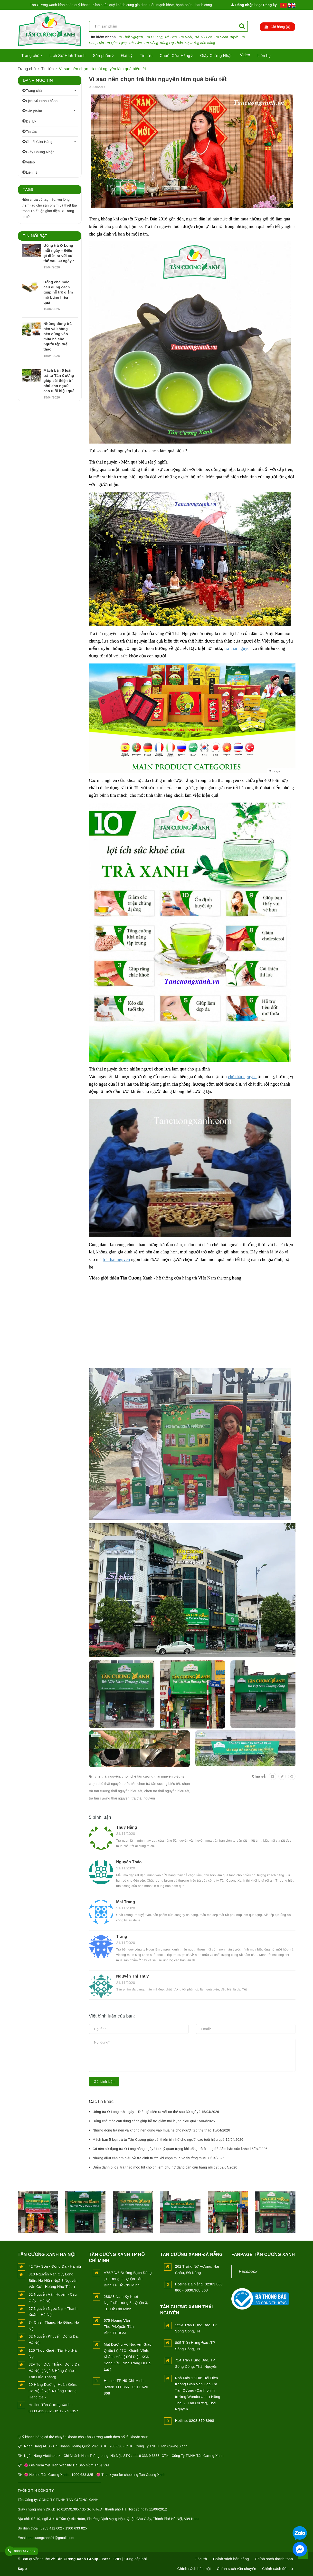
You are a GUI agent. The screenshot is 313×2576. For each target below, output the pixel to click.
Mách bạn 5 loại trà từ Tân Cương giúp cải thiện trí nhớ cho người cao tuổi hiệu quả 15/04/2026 (168, 2139)
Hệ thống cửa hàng (200, 43)
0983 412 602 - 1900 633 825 (63, 2528)
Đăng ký (270, 5)
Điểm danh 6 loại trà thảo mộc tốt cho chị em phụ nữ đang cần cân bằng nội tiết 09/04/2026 (165, 2167)
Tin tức (146, 56)
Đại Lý (127, 56)
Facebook (248, 2271)
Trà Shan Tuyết (226, 37)
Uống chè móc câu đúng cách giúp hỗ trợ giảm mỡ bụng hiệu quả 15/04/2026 (154, 2121)
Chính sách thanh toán (274, 2559)
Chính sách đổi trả (277, 2569)
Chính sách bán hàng (231, 2559)
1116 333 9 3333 (146, 2456)
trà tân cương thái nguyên (109, 1798)
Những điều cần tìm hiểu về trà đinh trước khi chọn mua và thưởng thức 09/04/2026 (158, 2158)
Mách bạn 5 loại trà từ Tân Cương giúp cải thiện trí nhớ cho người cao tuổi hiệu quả (59, 380)
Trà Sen (170, 37)
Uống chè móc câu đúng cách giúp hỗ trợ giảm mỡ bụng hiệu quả (58, 292)
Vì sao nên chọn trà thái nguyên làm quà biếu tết (158, 79)
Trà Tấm (135, 43)
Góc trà (201, 2559)
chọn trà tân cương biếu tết (158, 1784)
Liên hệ (264, 56)
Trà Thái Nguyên (130, 37)
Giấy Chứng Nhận (216, 56)
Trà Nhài (185, 37)
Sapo (22, 2569)
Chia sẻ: (259, 1776)
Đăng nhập (242, 5)
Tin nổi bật (35, 235)
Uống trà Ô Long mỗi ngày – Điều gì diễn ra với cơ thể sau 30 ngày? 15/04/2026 (156, 2112)
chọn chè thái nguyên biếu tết (112, 1784)
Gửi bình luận (104, 2082)
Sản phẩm (103, 56)
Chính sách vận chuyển (236, 2569)
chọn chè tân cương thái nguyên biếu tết (153, 1776)
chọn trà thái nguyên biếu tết (166, 1791)
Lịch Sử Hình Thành (67, 56)
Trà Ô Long (153, 37)
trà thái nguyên (238, 648)
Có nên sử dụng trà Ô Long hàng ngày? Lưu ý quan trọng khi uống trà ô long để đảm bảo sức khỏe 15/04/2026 (180, 2149)
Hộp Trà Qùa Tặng (112, 43)
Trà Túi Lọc (203, 37)
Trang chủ (31, 56)
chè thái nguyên (242, 1076)
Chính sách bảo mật (194, 2569)
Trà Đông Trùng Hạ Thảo (163, 43)
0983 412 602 (25, 2551)
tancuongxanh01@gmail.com (51, 2538)
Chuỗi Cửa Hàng (176, 56)
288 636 (116, 2446)
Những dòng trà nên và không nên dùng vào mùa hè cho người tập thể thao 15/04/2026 (161, 2130)
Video (245, 55)
